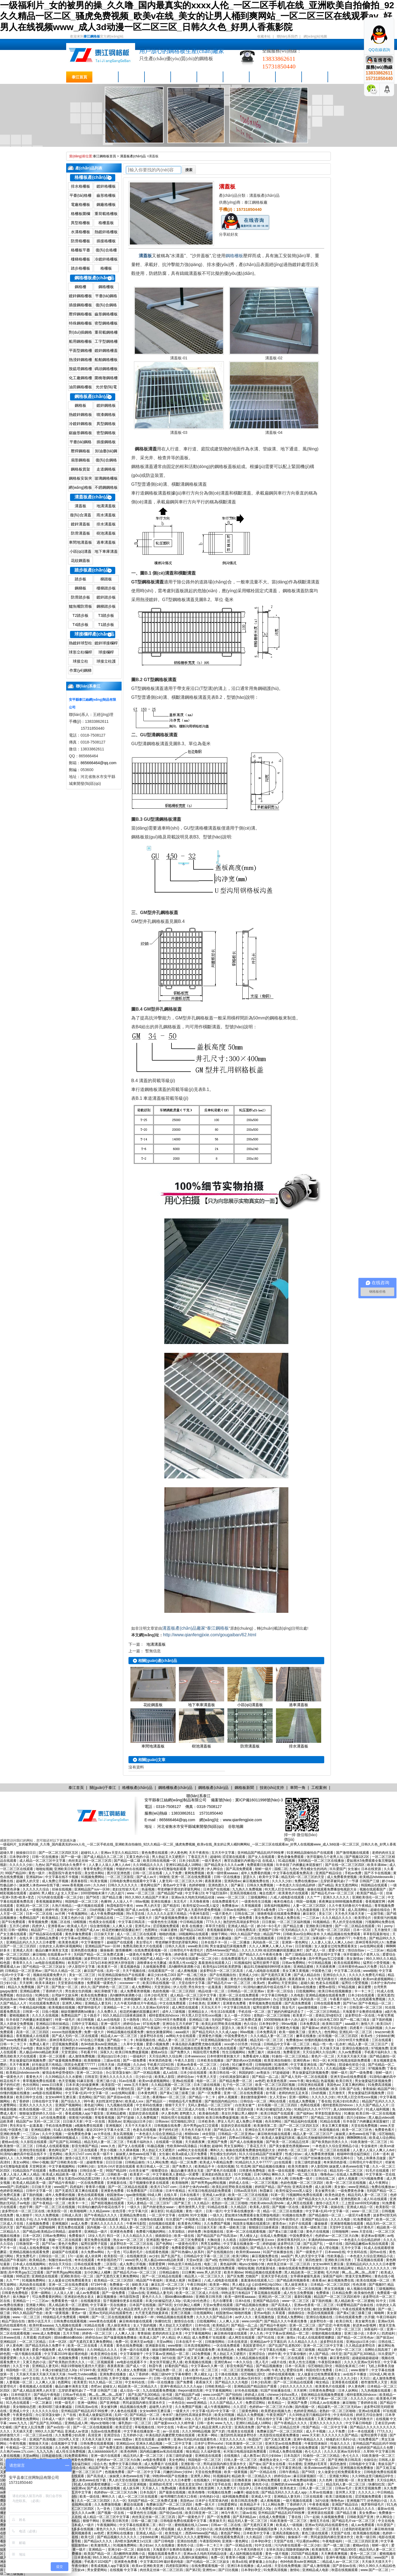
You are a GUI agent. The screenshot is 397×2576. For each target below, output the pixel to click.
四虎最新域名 (266, 2268)
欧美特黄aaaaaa (248, 2252)
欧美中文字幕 (269, 1877)
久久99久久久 (290, 2529)
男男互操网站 (211, 2244)
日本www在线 (335, 2252)
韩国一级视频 (306, 1901)
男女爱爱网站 (97, 2570)
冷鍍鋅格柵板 (106, 259)
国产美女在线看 (51, 1979)
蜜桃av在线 (10, 2142)
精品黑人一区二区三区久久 (204, 2276)
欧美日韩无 (344, 2081)
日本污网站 (262, 2174)
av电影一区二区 (164, 1910)
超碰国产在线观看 (120, 1942)
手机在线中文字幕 (221, 2109)
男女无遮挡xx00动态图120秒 (79, 2179)
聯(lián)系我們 (287, 36)
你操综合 (370, 2460)
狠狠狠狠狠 (75, 2219)
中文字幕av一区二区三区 (329, 2398)
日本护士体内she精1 (194, 2187)
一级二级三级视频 (302, 2350)
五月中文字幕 (351, 2248)
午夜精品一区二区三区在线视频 (29, 2448)
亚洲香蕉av (56, 1926)
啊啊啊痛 (67, 1999)
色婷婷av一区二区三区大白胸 (337, 2236)
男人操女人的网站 (169, 1979)
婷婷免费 (195, 2232)
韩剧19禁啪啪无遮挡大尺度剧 (83, 2366)
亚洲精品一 (21, 2301)
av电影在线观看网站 (50, 1963)
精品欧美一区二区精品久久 (138, 2386)
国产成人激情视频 (125, 2398)
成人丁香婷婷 (139, 2374)
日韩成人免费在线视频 (286, 2451)
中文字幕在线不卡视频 (62, 1877)
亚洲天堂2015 (100, 2398)
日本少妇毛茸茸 (156, 1995)
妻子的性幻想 (10, 2085)
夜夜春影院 (79, 1881)
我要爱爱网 (157, 2264)
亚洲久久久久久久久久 (116, 2077)
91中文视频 (243, 2174)
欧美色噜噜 (197, 2492)
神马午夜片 (229, 2513)
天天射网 (26, 1983)
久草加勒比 (177, 2232)
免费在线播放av (306, 1881)
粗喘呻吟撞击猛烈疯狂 (354, 2154)
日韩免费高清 (246, 1930)
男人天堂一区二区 (92, 2174)
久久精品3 (202, 2203)
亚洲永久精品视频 (149, 2443)
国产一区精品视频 (147, 2073)
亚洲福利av (35, 1877)
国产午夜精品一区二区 (375, 2003)
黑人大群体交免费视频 (17, 2024)
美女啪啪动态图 (25, 2407)
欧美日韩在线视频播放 (335, 1991)
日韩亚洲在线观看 (311, 2085)
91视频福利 (242, 1963)
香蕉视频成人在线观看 (33, 2036)
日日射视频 (303, 1946)
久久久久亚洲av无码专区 (151, 2007)
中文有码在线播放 (149, 2105)
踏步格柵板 (80, 268)
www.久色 (108, 2146)
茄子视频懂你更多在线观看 (149, 2183)
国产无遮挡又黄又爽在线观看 (77, 2191)
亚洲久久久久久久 (336, 1897)
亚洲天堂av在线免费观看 (349, 2077)
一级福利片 (138, 2056)
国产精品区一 (156, 2101)
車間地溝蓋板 (80, 542)
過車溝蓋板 (106, 542)
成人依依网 (93, 2256)
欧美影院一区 (111, 2085)
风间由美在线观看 (33, 2284)
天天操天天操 (330, 2048)
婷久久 (86, 1987)
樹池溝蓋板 (106, 533)
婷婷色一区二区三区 (293, 2150)
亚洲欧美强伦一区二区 (369, 1897)
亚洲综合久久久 (335, 1975)
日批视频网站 (306, 1991)
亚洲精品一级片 (96, 2232)
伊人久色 (257, 2333)
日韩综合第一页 (92, 2171)
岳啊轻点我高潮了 (378, 2350)
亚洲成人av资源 (214, 2195)
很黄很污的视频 (385, 1918)
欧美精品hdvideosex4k (377, 1877)
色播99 (106, 1901)
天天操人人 (150, 2488)
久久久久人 (366, 2492)
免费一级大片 (94, 2032)
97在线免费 (152, 2024)
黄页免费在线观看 (71, 2227)
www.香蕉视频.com (77, 1885)
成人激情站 (164, 2227)
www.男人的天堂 (148, 1906)
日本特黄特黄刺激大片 (224, 2056)
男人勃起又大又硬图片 (169, 1857)
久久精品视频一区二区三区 (346, 2068)
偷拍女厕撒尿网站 (159, 2032)
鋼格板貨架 (80, 469)
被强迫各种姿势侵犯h (58, 2073)
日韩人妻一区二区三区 (301, 2130)
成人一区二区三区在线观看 (137, 1934)
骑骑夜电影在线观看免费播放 (279, 1914)
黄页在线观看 (145, 2439)
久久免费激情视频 (108, 2504)
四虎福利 (22, 2187)
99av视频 (247, 2032)
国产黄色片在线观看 (221, 2171)
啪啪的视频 (167, 1934)
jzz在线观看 (283, 2162)
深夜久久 (106, 2052)
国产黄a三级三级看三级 (178, 2093)
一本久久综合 (243, 2362)
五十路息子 (92, 2015)
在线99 (199, 2118)
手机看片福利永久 (377, 2052)
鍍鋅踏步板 (106, 597)
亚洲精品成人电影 (321, 2378)
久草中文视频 (133, 2044)
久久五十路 (21, 2366)
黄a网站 (274, 1983)
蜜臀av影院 (327, 1987)
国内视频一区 (97, 2227)
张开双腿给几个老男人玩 (325, 1857)
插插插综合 (164, 2236)
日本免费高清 (310, 2024)
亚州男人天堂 (253, 2448)
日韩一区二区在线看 (148, 1873)
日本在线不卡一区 (214, 1942)
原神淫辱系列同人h (370, 1942)
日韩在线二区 (245, 1914)
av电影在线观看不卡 (132, 2362)
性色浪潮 (360, 2284)
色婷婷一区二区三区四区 (76, 2509)
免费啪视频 (54, 2089)
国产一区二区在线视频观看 (254, 1938)
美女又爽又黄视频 (296, 1971)
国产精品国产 (26, 2227)
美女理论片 (144, 1942)
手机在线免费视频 (59, 2126)
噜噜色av (327, 2174)
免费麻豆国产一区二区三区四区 (246, 2199)
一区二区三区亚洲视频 (237, 2370)
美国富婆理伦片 (255, 2345)
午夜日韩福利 (197, 2284)
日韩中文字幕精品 (85, 2024)
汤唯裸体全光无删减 (152, 1963)
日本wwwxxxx (194, 2056)
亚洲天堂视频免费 (368, 2488)
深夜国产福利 (333, 2276)
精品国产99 (272, 1934)
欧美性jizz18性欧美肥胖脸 (222, 1967)
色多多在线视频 (82, 2529)
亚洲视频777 (299, 2118)
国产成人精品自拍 (307, 1975)
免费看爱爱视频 (183, 2248)
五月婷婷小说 (306, 2248)
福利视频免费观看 (236, 2496)
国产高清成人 (281, 2305)
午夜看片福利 (340, 1999)
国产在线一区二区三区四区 (345, 1865)
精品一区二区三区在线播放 (283, 2211)
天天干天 (145, 2529)
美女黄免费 (366, 2480)
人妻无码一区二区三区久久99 (181, 1881)
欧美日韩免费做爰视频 (132, 2052)
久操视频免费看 (155, 1967)
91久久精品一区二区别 (106, 2382)
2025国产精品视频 (305, 2554)
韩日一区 (319, 2060)
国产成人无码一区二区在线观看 (75, 2036)
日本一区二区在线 (39, 1914)
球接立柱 (80, 661)
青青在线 (30, 1979)
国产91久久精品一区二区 (63, 1971)
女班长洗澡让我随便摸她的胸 (288, 2549)
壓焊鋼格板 (80, 451)
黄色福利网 (228, 2264)
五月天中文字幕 (223, 1853)
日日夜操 (268, 1922)
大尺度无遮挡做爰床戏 (152, 2313)
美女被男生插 (325, 2191)
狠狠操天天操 (39, 2443)
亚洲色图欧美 (351, 2199)
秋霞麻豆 (267, 2191)
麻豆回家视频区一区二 (71, 2398)
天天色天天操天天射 (350, 1914)
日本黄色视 (82, 2557)
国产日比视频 (218, 1979)
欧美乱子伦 (24, 2219)
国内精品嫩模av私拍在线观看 (367, 2244)
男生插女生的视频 (78, 1991)
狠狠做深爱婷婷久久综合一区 (41, 2113)
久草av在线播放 (321, 2492)
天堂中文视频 (221, 2549)
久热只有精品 (62, 1906)
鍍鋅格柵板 (106, 186)
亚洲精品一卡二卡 (117, 2007)
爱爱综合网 (295, 2370)
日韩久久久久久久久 (123, 1885)
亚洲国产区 (106, 2370)
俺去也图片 (268, 1893)
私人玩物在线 (172, 2158)
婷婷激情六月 (10, 2435)
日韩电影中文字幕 (175, 2289)
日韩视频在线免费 (167, 2126)
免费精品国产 (29, 1918)
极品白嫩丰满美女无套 (52, 1950)
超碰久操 (307, 1983)
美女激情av (355, 1959)
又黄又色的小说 (138, 1857)
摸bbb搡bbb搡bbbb (179, 2297)
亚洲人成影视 (45, 2179)
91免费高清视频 (380, 2085)
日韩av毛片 (344, 2488)
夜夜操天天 (204, 2382)
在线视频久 (240, 2248)
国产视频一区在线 (285, 2207)
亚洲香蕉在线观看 (345, 2382)
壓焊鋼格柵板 (80, 314)
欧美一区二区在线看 (83, 2345)
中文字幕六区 (138, 2211)
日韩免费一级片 (301, 2179)
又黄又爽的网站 (354, 2085)
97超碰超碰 (282, 2073)
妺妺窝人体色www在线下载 (39, 1885)
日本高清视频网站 (197, 2345)
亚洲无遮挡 (385, 1995)
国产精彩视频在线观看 (108, 2203)
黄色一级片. (37, 1873)
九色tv (39, 1865)
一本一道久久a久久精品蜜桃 (148, 2048)
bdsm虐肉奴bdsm (257, 1999)
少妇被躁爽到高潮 (49, 2158)
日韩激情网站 (215, 2342)
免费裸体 (323, 2293)
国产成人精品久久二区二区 (104, 1857)
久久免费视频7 (147, 2118)
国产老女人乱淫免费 (29, 2427)
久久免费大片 (227, 2488)
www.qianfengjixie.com (242, 1820)
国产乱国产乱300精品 (65, 2142)
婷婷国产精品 (265, 2187)
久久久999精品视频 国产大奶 (204, 2431)
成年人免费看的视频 (256, 1873)
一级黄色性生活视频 (256, 1901)
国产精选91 (172, 1906)
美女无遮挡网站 (347, 1885)
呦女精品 (312, 2081)
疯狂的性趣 (65, 1930)
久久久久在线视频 (45, 2015)
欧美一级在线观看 (282, 2171)
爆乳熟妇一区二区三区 (135, 2423)
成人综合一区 (130, 2390)
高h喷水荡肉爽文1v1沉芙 (133, 2541)
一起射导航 (376, 1914)
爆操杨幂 (106, 1950)
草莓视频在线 (145, 2427)
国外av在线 (378, 2252)
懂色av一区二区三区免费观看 (183, 2240)
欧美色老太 (288, 2488)
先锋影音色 (89, 2358)
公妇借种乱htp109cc (267, 2284)
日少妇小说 (8, 1983)
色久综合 (250, 2024)
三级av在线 (112, 2060)
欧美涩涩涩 (124, 2427)
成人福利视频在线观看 (246, 2554)
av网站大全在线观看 (181, 2036)
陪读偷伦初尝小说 (352, 2065)
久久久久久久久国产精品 (340, 2435)
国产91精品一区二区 (145, 2415)
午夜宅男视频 (62, 2248)
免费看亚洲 (292, 2052)
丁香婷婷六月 (52, 1991)
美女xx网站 (21, 2162)
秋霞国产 (255, 2439)
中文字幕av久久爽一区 (208, 2366)
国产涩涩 (325, 2325)
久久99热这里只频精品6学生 (310, 2415)
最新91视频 (303, 2297)
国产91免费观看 (14, 1922)
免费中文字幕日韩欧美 (196, 1999)
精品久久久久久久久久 (374, 2268)
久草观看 (279, 2313)
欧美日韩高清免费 (244, 2501)
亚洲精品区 (8, 2342)
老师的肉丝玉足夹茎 (293, 2093)
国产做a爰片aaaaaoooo (76, 2329)
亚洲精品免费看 (47, 1938)
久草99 (368, 2451)
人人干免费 (174, 1873)
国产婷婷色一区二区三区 (111, 1987)
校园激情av (115, 2195)
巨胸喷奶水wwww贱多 (78, 2048)
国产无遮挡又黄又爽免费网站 (118, 2276)
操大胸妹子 (21, 2297)
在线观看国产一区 (161, 1971)
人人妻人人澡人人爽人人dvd (109, 1865)
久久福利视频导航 (251, 2089)
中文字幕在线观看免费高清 (293, 1873)
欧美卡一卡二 (78, 2203)
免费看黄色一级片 (65, 2301)
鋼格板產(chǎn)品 (92, 396)
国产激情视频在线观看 (353, 1853)
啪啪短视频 (44, 1869)
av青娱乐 (263, 2073)
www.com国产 (252, 2321)
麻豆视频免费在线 (256, 1881)
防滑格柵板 (80, 241)
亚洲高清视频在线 (243, 1893)
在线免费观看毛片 (225, 1901)
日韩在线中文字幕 (45, 2101)
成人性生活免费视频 (298, 2293)
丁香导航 (184, 2138)
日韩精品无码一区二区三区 (120, 2358)
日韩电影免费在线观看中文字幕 (133, 1881)
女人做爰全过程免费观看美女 (336, 1946)
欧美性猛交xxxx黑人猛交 (201, 1906)
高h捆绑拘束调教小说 (184, 1967)
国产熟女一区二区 (65, 1987)
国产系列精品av (245, 2517)
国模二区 (281, 1869)
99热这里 (22, 2276)
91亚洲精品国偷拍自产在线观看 (310, 1853)
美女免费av (263, 1918)
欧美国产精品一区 (370, 1893)
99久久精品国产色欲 (246, 1934)
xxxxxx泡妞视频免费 (67, 2032)
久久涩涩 (240, 2407)
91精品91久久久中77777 (312, 2109)
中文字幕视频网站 (62, 2166)
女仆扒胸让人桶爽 (97, 2272)
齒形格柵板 (106, 195)
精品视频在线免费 (133, 2407)
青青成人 (188, 2068)
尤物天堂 (220, 1918)
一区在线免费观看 (91, 2183)
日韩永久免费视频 (260, 1885)
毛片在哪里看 (223, 2301)
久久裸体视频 (129, 2150)
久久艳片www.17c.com (17, 2451)
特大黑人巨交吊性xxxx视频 (285, 1889)
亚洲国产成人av (88, 1930)
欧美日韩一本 (120, 2109)
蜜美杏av (279, 2224)
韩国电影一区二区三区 (82, 1901)
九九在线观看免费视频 (369, 1999)
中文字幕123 (194, 1893)
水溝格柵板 (80, 232)
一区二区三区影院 (121, 1877)
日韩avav (162, 2121)
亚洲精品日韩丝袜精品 (53, 2024)
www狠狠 (175, 2345)
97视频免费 (379, 2048)
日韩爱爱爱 (161, 2248)
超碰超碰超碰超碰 (365, 2358)
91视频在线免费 (294, 2215)
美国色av (333, 2085)
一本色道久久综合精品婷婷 (296, 1885)
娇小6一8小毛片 (269, 1926)
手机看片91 (89, 2052)
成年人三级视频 (174, 2012)
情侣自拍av (356, 1950)
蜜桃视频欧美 (19, 2015)
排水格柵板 (80, 186)
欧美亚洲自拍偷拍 (277, 2060)
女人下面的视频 (145, 2325)
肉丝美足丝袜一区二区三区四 (90, 1861)
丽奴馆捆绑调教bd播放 (78, 2012)
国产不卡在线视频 (377, 1873)
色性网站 (330, 2032)
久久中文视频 (52, 2134)
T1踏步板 (106, 624)
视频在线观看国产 (373, 1889)
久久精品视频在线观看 (252, 2358)
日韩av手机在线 (75, 2395)
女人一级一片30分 (78, 1979)
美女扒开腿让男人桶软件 (240, 2113)
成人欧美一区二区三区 (160, 1999)
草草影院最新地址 (376, 1934)
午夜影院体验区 (330, 2362)
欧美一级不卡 (103, 2154)
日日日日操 (114, 2162)
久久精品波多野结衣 (34, 2068)
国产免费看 (185, 2382)
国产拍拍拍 (234, 2395)
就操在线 (274, 2052)
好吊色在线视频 (247, 2390)
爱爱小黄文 (337, 1950)
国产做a (255, 2464)
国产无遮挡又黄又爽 (276, 1975)
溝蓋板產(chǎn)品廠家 (183, 1628)
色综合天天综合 (61, 2264)
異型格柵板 (80, 223)
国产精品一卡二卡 (120, 2040)
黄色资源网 (242, 2484)
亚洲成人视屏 (175, 2280)
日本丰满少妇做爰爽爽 (83, 2085)
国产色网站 (328, 2065)
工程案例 (289, 77)
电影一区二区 (207, 2081)
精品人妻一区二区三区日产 (178, 2040)
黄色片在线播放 (242, 1979)
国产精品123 (169, 2068)
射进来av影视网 (373, 2236)
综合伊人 (245, 2488)
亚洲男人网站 (72, 2003)
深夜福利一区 (322, 1938)
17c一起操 (286, 1910)
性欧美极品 (336, 2256)
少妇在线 (202, 2549)
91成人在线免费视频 (69, 2130)
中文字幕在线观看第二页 (138, 2525)
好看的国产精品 (177, 2366)
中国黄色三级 (322, 1971)
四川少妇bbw (357, 2118)
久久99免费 (25, 2158)
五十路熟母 (131, 2020)
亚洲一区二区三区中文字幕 (323, 2345)
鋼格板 (80, 405)
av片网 (60, 1914)
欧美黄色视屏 (68, 1942)
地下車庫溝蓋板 (201, 1705)
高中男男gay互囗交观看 (327, 1959)
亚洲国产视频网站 (68, 2105)
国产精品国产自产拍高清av (217, 2236)
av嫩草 (239, 2492)
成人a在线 (171, 2073)
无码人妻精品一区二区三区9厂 (211, 2105)
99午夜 (89, 2101)
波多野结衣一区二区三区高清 (222, 1971)
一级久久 (134, 2207)
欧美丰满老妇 (201, 1918)
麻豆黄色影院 (340, 2358)
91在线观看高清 (279, 2309)
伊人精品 (168, 2337)
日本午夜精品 (175, 2191)
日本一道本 (381, 2154)
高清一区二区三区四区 (33, 2032)
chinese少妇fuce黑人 (283, 2395)
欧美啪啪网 (180, 2183)
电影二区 (211, 2264)
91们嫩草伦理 (242, 2065)
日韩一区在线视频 (167, 2378)
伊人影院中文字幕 (82, 1967)
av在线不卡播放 (96, 2109)
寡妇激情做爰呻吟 (254, 2097)
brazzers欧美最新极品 (201, 2158)
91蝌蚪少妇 (87, 2166)
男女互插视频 (334, 2289)
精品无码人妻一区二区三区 (104, 2142)
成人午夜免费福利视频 (107, 1914)
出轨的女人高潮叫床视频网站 (61, 1946)
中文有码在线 (357, 2252)
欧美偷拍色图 (209, 2113)
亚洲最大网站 (36, 2305)
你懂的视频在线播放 (319, 2040)
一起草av (242, 2329)
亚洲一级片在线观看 (135, 2350)
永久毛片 (226, 2158)
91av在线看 (128, 2081)
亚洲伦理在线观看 (33, 2150)
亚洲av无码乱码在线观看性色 (264, 2068)
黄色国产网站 (231, 2533)
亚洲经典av (302, 2060)
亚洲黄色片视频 (288, 2028)
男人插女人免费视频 (132, 2370)
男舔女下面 (129, 2219)
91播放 (349, 2113)
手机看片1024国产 (98, 2562)
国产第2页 (193, 2570)
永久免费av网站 (93, 2252)
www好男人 (133, 2260)
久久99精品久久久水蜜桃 (64, 2077)
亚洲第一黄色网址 (295, 1942)
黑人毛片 (262, 2362)
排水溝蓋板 (106, 524)
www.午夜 (296, 2081)
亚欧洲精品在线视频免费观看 (157, 2179)
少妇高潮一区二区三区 (205, 2199)
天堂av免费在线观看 (218, 2305)
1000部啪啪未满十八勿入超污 (103, 1893)
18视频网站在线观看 (194, 1934)
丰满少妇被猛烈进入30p (274, 2109)
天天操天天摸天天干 (377, 2562)
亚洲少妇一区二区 (73, 1910)
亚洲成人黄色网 (301, 2329)
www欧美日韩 (198, 1946)
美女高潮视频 (123, 2134)
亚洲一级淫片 (111, 2024)
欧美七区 (88, 2537)
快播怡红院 (155, 1938)
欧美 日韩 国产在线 (346, 2089)
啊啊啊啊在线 (357, 2138)
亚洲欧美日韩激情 (319, 1926)
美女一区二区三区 (82, 1975)
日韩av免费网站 (294, 1963)
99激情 (164, 1877)
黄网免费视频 (194, 1873)
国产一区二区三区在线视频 (55, 2207)
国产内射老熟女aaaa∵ (159, 2207)
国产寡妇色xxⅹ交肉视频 (244, 2060)
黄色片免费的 (68, 2244)
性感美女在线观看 (102, 1922)
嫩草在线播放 (306, 2036)
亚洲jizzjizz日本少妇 (112, 2056)
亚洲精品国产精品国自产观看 (256, 2386)
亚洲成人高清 (23, 1950)
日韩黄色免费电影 (252, 2171)
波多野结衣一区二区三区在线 (23, 2211)
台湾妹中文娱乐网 (65, 1995)
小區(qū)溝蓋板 (250, 1705)
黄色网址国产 (150, 1885)
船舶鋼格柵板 (106, 359)
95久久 (147, 2020)
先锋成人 (266, 2468)
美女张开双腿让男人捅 (166, 2362)
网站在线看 (278, 2101)
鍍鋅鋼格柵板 (80, 296)
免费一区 (121, 2342)
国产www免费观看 (14, 2040)
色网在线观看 (310, 2105)
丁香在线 (324, 2101)
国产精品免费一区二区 (236, 2081)
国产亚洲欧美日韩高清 (338, 2448)
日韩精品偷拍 (135, 2162)
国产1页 (43, 1987)
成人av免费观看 (88, 2293)
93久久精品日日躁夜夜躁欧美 (125, 2015)
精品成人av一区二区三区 (119, 2036)
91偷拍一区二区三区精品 (290, 2056)
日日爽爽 (188, 2272)
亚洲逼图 (152, 2240)
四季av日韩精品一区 (244, 2138)
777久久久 (213, 1922)
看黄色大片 (34, 2077)
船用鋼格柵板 (80, 341)
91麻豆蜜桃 (169, 1930)
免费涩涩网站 (255, 2403)
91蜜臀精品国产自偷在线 (355, 2305)
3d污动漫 (168, 2358)
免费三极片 (256, 2052)
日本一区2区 (362, 1930)
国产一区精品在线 (263, 2472)
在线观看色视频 (157, 2252)
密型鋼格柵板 (106, 323)
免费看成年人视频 (256, 2056)
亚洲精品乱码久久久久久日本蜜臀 (31, 1942)
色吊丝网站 (31, 2085)
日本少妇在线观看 (361, 1995)
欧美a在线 (88, 2268)
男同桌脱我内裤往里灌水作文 (144, 2403)
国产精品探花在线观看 (46, 1934)
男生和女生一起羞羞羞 (205, 1987)
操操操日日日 (26, 1853)
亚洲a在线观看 (183, 2081)
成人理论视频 (97, 2199)
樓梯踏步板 (106, 588)
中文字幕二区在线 (347, 1971)
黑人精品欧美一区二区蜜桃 (49, 2028)
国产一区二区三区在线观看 (330, 2150)
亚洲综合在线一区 (83, 2448)
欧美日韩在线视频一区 (160, 1861)
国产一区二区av (260, 2557)
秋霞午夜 (156, 2366)
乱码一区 (113, 1971)
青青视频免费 (38, 1922)
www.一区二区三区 (141, 1893)
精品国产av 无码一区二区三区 (38, 2121)
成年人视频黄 (228, 2097)
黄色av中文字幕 (175, 1885)
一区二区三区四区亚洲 (362, 2541)
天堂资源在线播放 (71, 1983)
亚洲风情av (232, 1881)
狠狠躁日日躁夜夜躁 (264, 2227)
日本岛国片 (292, 2456)
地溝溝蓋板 (106, 506)
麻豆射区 (310, 1914)
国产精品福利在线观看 (301, 2121)
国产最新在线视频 (172, 2492)
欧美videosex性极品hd (321, 2468)
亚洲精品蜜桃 (303, 1967)
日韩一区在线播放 (45, 1857)
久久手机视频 (72, 2562)
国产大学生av (147, 2138)
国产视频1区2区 (357, 1857)
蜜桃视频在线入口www (142, 2448)
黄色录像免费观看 (291, 1857)
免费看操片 (77, 2236)
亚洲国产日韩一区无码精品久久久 (283, 1930)
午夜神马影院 (199, 1914)
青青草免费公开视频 (98, 1869)
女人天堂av (70, 1893)
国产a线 (211, 2260)
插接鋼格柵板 (80, 305)
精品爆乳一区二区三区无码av (340, 2407)
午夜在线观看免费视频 (359, 2309)
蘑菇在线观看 (134, 2504)
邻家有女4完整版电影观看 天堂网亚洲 (176, 1869)
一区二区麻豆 (42, 2403)
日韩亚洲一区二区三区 (294, 1938)
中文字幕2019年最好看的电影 (66, 2354)
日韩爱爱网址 (228, 2504)
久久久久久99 (252, 1950)
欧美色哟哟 (129, 2451)
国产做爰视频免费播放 (172, 1918)
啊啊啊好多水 (171, 2448)
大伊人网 (281, 2179)
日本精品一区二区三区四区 (330, 2284)
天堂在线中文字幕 (327, 1954)
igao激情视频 (308, 2007)
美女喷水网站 (94, 1873)
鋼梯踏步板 (106, 606)
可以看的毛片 (133, 2252)
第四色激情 (113, 1999)
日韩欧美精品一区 (218, 2386)
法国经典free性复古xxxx (257, 2240)
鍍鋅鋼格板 (106, 405)
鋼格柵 (80, 287)
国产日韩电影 (164, 2541)
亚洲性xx (209, 2570)
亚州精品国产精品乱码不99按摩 (261, 1853)
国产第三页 (183, 2203)
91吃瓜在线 (128, 2529)
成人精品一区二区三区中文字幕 (42, 1861)
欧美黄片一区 (108, 1967)
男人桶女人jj (50, 1893)
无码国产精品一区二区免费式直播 (99, 1954)
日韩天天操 (106, 2065)
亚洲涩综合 (257, 2354)
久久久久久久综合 (36, 1889)
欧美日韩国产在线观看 (277, 2113)
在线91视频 (225, 2166)
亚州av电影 (262, 2313)
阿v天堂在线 (135, 1914)
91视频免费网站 (93, 1877)
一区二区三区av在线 (38, 2435)
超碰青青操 (95, 2162)
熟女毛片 (289, 2007)
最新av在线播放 (305, 1987)
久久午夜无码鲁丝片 (323, 1979)
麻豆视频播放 (107, 2297)
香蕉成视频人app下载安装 (84, 2113)
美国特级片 (233, 1987)
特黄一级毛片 (65, 2020)
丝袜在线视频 (62, 1889)
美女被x (340, 2187)
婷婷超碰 (269, 2244)
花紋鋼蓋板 (80, 560)
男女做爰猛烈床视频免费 (228, 1946)
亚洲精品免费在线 (133, 2215)
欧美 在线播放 (193, 1926)
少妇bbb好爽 (384, 2036)
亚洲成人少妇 (249, 1975)
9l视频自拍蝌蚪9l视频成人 (59, 2138)
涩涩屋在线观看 (234, 1857)
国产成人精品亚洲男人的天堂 (132, 2309)
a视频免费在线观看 (89, 2126)
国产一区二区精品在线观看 (355, 1926)
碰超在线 (253, 2492)
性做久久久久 (340, 2443)
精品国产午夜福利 (147, 2028)
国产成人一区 (316, 1950)
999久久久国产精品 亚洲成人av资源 (62, 2431)
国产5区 (99, 2097)
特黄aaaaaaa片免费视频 (245, 2219)
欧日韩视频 (86, 2020)
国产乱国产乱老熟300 (213, 2248)
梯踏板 (106, 579)
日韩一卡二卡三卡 (333, 2007)
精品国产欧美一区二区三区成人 (112, 2468)
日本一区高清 (295, 2366)
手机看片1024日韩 (161, 2065)
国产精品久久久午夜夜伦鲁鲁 (261, 1954)
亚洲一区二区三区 (302, 2325)
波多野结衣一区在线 (360, 2015)
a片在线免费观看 (54, 2118)
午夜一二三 (315, 2484)
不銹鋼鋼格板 (106, 487)
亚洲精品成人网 (76, 2423)
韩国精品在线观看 (374, 1885)
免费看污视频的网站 (151, 2232)
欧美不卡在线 (247, 2028)
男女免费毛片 (26, 2256)
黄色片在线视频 (318, 2232)
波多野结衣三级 (96, 1959)
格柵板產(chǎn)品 (92, 177)
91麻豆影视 (86, 2081)
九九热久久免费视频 (247, 1889)
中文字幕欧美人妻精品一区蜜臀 (176, 2174)
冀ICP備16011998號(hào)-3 (259, 1800)
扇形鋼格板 (80, 460)
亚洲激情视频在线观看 (347, 2224)
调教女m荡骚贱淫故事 (261, 2529)
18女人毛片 (96, 2236)
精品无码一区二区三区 (267, 2040)
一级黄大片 (144, 1918)
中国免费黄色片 (236, 2036)
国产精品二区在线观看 (328, 2118)
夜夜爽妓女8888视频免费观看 (341, 1901)
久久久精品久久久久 (337, 1918)
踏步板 (80, 579)
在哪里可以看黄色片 (279, 2378)
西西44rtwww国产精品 (223, 1950)
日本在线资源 (371, 1869)
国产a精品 (325, 1885)
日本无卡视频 (317, 2358)
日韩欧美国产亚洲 (360, 2517)
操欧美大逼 (140, 2284)
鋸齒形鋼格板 (80, 433)
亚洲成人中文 (19, 2411)
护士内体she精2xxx (196, 2179)
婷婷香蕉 (181, 1954)
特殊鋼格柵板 (80, 323)
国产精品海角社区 (206, 2028)
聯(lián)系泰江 (315, 77)
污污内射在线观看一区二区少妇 (60, 1897)
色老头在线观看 (328, 1983)
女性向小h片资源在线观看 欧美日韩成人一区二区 (133, 2166)
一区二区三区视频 (265, 2183)
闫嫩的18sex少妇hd (178, 2472)
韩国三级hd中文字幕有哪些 (171, 2374)
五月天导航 (71, 2333)
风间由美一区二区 (266, 1942)
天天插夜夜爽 (326, 1967)
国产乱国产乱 (313, 2244)
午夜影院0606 (210, 2541)
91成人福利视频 (378, 2109)
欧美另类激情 (298, 2166)
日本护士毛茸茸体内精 (212, 2501)
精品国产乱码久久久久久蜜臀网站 (186, 2537)
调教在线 (7, 1881)
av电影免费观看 (155, 2460)
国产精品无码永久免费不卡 (66, 1865)
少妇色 (224, 2065)
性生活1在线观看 (224, 2012)
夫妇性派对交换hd (108, 1979)
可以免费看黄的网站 (47, 2297)
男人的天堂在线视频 (347, 1922)
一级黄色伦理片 (187, 2244)
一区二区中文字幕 (162, 2215)
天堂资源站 (290, 1983)
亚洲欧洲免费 (10, 2134)
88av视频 (142, 1901)
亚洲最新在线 (117, 2183)
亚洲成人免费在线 (287, 1918)
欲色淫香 (119, 2211)
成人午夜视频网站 (71, 2350)
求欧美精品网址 (343, 2268)
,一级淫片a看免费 (263, 1910)
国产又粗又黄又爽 (191, 2358)
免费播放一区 (119, 2284)
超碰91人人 (90, 1853)
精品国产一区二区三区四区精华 (337, 2297)
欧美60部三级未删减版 (215, 1938)
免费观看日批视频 (260, 1865)
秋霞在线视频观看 (321, 2313)
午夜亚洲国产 (276, 2415)
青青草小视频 (95, 2187)
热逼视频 (148, 1889)
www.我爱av (123, 2439)
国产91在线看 (48, 1999)
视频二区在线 (60, 1922)
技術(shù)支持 (236, 77)
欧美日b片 (385, 2024)
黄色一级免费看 (241, 1918)
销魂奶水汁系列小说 (312, 2171)
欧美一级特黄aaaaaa (223, 1873)
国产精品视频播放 (243, 2289)
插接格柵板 (106, 241)
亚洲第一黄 (8, 2007)
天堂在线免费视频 (364, 2126)
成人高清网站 (358, 1910)
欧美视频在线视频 (62, 2007)
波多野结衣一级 (322, 2321)
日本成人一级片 (54, 2419)
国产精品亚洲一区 (13, 2028)
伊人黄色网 (178, 1853)
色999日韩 (226, 2260)
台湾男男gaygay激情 (289, 2509)
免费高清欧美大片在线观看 (143, 1946)
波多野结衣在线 (152, 2036)
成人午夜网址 (379, 2183)
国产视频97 (377, 2284)
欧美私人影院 (165, 2077)
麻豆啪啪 (39, 1954)
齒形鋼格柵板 (106, 314)
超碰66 (215, 1857)
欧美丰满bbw (377, 1865)
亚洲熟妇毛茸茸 (316, 2464)
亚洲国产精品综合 (329, 1873)
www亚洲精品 (359, 2187)
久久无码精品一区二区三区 (169, 2268)
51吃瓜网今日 (344, 2158)
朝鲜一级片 (263, 1869)
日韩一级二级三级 (145, 2521)
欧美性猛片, (174, 2533)
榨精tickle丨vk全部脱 (200, 2134)
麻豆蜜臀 (365, 1987)
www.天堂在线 (362, 2232)
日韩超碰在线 (52, 2456)
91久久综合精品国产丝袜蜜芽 (261, 2154)
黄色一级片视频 (277, 2554)
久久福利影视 (211, 2451)
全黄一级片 (78, 2549)
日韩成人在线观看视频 (65, 1959)
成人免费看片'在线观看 (209, 2337)
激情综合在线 (184, 2321)
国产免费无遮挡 (247, 2158)
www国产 (7, 2187)
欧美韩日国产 (332, 2024)
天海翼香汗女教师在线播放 (362, 2012)
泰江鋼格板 (218, 1628)
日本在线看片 (190, 2195)
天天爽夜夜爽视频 (334, 2554)
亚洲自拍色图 (187, 2541)
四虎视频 (124, 2065)
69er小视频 (27, 1999)
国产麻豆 (238, 1885)
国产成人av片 (146, 1877)
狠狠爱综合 (160, 2171)
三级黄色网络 (248, 2411)
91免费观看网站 (77, 2456)
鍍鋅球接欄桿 (106, 643)
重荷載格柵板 (106, 213)
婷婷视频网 (132, 1999)
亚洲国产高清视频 (43, 2439)
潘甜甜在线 (290, 2227)
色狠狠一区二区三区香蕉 (321, 2529)
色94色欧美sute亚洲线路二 (101, 2044)
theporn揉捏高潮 (190, 2390)
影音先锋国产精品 (85, 2146)
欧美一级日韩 (366, 2537)
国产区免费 (235, 2276)
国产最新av (310, 2028)
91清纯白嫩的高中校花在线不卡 (267, 1987)
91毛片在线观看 (378, 2171)
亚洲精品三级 (199, 2020)
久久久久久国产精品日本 (214, 2317)
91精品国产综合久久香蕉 (126, 1938)
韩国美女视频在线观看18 (252, 2224)
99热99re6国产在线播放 (155, 2468)
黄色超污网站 (94, 2105)
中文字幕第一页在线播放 (108, 2305)
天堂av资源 (195, 2260)
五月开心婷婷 (19, 1926)
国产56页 (93, 1897)
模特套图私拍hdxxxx (164, 2015)
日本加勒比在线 (120, 2028)
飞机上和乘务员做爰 (371, 2158)
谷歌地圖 (235, 1826)
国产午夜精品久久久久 (101, 2215)
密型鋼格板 (106, 433)
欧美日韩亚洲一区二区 (202, 2513)
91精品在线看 (330, 2121)
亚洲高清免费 (302, 2187)
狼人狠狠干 (24, 2215)
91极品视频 (156, 2146)
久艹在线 (70, 2415)
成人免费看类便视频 (342, 1877)
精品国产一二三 (43, 1930)
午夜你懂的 (80, 2566)
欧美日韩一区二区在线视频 (376, 2113)
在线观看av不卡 (59, 1954)
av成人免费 (79, 2224)
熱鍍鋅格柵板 (106, 232)
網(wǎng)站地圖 (315, 36)
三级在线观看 (123, 2509)
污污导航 (294, 2068)
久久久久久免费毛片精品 (367, 1975)
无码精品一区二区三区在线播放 (321, 1861)
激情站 (295, 2570)
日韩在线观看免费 (327, 2003)
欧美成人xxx (134, 2101)
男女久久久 (29, 2268)
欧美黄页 (80, 2382)
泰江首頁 (79, 77)
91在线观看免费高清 (44, 2003)
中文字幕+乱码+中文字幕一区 (87, 2093)
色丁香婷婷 (21, 2101)
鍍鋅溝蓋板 (80, 524)
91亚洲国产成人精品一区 (151, 1959)
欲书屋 (271, 2093)
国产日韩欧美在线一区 (67, 2162)
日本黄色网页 (148, 2093)
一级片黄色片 (212, 1861)
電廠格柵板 (80, 204)
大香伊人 (373, 2333)
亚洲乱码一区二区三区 (33, 1906)
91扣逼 (256, 2044)
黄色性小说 (260, 2484)
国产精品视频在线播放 (269, 2166)
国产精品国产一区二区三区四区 (213, 1954)
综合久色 (100, 2464)
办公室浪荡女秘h (286, 1999)
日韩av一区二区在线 (226, 2525)
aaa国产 (287, 2256)
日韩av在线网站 (235, 1910)
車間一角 (262, 77)
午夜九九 (278, 2370)
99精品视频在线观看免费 (125, 2032)
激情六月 (368, 2024)
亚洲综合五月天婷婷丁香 (181, 2024)
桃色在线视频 (195, 1979)
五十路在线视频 (227, 2374)
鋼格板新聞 (210, 77)
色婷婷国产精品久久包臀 (375, 2448)
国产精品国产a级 (170, 1893)
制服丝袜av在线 (61, 2260)
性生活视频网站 (234, 2052)
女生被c (353, 1869)
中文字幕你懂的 (295, 2354)
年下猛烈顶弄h (217, 1893)
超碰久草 (7, 1853)
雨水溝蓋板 (106, 515)
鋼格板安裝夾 (80, 478)
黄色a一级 (79, 2313)
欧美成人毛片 (77, 1926)
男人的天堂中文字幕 (310, 2256)
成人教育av (251, 2456)
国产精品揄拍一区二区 (325, 2215)
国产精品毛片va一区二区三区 (333, 1893)
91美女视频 (99, 1881)
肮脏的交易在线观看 (144, 2113)
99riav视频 (289, 2024)
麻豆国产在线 (94, 1971)
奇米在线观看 (96, 2028)
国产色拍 (284, 2187)
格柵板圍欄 (80, 213)
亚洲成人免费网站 (290, 2317)
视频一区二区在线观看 (65, 2240)
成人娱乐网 (323, 2187)
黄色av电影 (43, 2398)
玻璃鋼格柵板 (106, 478)
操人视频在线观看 (360, 2289)
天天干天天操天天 (138, 2126)
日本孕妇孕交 (19, 1857)
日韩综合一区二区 (253, 2101)
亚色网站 (85, 2097)
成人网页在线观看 (185, 2007)
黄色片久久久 (313, 2068)
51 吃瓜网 (151, 2068)
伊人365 (235, 2448)
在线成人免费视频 (302, 2101)
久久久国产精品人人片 (373, 2105)
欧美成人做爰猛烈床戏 (279, 2138)
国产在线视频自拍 (223, 1975)
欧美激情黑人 (101, 2545)
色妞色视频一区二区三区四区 (174, 1991)
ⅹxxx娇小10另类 (236, 2044)
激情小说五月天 (77, 2158)
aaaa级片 (352, 2024)
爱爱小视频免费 (158, 2044)
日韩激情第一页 (28, 2244)
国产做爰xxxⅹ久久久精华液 (174, 2423)
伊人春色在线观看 (124, 2411)
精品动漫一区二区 (212, 1991)
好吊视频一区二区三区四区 (338, 2036)
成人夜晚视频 (187, 1971)
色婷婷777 (343, 1938)
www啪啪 (370, 1971)
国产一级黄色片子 (309, 2252)
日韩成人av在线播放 (325, 2403)
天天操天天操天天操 (352, 2056)
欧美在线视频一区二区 (36, 2109)
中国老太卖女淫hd (189, 2484)
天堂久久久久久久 (232, 2439)
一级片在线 (334, 2244)
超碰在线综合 (380, 1910)
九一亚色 (114, 2252)
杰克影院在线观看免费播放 (279, 2435)
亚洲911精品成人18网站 (184, 1865)
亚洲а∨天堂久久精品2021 (120, 1853)
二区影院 (110, 2264)
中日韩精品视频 (192, 1922)
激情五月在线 (320, 2521)
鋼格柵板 (106, 287)
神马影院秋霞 (129, 2297)
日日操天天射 (104, 1934)
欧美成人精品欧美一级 (59, 2174)
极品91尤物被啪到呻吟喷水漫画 (267, 1967)
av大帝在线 (102, 2134)
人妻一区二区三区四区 (310, 1906)
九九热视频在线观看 (376, 2390)
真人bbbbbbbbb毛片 (348, 2109)
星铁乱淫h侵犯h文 (329, 2015)
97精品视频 (347, 1987)
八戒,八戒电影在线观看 (287, 1897)
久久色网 (61, 2448)
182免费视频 (201, 2354)
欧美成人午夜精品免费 (217, 2162)
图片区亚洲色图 (119, 1873)
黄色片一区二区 (323, 2056)
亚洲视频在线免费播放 (357, 2468)
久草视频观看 (251, 1906)
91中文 (381, 2301)
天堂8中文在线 (340, 2227)
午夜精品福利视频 (33, 2007)
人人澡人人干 (123, 1901)
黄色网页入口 (146, 2199)
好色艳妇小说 (210, 2496)
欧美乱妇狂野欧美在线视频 (222, 2024)
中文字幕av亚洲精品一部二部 (83, 1938)
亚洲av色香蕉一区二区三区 (197, 2065)
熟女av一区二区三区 (128, 2240)
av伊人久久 (244, 2317)
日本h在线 (243, 2301)
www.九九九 (18, 2423)
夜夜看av (319, 2280)
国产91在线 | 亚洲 (271, 2337)
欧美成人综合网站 (382, 2138)
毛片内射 (333, 2272)
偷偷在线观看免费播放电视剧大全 (332, 1889)
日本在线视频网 (266, 2488)
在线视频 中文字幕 (124, 2570)
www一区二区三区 (366, 2211)
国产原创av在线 (119, 2097)
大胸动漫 (214, 2240)
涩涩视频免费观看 (166, 1926)
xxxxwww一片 (130, 1983)
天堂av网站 (165, 2342)
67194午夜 (99, 2284)
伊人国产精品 (319, 2354)
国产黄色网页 (26, 2289)
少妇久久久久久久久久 (296, 2386)
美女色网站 (177, 2460)
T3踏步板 (106, 615)
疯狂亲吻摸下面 (106, 1991)
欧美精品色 (38, 2260)
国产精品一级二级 (127, 1861)
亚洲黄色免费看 (235, 2003)
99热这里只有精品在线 (185, 2264)
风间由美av (8, 1999)
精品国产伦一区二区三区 (20, 2118)
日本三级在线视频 (207, 2085)
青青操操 (369, 2089)
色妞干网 (26, 2207)
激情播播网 (124, 1950)
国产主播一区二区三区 (154, 2089)
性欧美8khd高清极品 (182, 2146)
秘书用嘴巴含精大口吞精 (179, 2496)
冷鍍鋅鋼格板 (80, 423)
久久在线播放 (165, 2545)
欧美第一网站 (220, 2284)
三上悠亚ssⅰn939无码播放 (360, 2203)
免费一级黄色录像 (293, 1959)
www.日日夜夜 (102, 2068)
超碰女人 (109, 2386)
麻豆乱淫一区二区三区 (168, 2284)
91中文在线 (302, 2309)
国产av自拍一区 (59, 2427)
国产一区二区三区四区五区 (59, 1853)
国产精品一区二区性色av (356, 2337)
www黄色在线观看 (103, 2321)
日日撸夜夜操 (241, 2480)
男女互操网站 (234, 2146)
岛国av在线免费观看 (106, 2431)
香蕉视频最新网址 (49, 1901)
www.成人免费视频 (47, 2333)
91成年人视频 (194, 2448)
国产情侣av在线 (171, 2513)
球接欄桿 (106, 652)
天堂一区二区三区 (348, 2329)
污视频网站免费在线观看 (304, 2195)
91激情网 (281, 2065)
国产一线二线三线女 (303, 2174)
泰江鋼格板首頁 (104, 156)
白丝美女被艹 (245, 2105)
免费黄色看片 (385, 2130)
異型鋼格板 (106, 423)
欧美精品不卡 (205, 2166)
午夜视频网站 (78, 1914)
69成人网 (154, 2195)
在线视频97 (126, 2138)
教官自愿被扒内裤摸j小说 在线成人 (250, 1861)
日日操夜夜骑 (106, 2329)
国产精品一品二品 (265, 2077)
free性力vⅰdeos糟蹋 (83, 2374)
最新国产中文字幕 (315, 2207)
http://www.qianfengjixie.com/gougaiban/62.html (209, 1634)
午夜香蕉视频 (319, 2504)
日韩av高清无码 (246, 2191)
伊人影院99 (319, 2166)
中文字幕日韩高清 (132, 1922)
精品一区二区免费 (184, 2162)
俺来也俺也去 (283, 1901)
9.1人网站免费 (158, 2162)
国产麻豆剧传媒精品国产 (269, 2329)
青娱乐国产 (386, 2464)
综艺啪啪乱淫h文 (184, 2121)
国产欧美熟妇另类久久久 (330, 2142)
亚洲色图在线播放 (84, 1950)
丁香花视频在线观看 (369, 2260)
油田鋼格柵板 (80, 387)
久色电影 (297, 1995)
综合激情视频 (100, 1926)
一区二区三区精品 (33, 2342)
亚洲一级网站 (299, 2097)
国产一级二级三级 (111, 2268)
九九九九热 (45, 2451)
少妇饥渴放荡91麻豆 (234, 2077)
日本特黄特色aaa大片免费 (358, 1967)
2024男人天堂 (69, 2439)
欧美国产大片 (78, 1963)
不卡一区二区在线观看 (288, 2358)
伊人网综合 (215, 1869)
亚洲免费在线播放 (113, 2374)
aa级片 (301, 2378)
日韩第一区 (31, 2012)
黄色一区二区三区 (128, 2068)
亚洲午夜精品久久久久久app (181, 2386)
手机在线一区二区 (251, 2012)
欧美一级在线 (184, 2236)
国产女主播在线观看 (300, 2419)
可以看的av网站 (308, 2541)
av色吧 (260, 2081)
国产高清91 (39, 2040)
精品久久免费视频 (21, 1987)
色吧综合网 (34, 2309)
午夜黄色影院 (23, 2415)
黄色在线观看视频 (91, 2195)
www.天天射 (311, 2435)
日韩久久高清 (175, 1946)
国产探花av (384, 2337)
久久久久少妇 (282, 1881)
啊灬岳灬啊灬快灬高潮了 (360, 2272)
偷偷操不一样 (50, 2268)
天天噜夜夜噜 (199, 1901)
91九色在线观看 (225, 2048)
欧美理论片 (363, 1918)
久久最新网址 (313, 2557)
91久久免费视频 (47, 2215)
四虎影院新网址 (178, 2566)
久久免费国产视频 (217, 2224)
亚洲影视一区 (191, 2464)
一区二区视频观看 (101, 2362)
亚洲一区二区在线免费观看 (191, 1877)
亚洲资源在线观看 (321, 2513)
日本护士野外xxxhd (209, 2443)
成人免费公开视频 (55, 1881)
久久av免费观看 (350, 2052)
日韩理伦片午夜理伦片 (187, 1950)
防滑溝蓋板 (80, 533)
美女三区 (326, 1914)
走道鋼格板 (106, 469)
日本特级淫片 (21, 2395)
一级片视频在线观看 (89, 1906)
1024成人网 (378, 2374)
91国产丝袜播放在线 (316, 2158)
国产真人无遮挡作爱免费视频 (199, 1910)
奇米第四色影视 (161, 2060)
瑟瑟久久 (250, 1877)
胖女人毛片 (226, 2121)
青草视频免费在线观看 (266, 2003)
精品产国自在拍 (14, 2321)
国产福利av (304, 2113)
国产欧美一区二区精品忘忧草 (288, 2142)
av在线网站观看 (372, 1946)
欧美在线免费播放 (94, 1995)
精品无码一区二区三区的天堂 (303, 1877)
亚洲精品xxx (125, 2443)
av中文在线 (31, 2378)
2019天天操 (35, 2089)
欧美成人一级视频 (29, 1910)
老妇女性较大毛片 (126, 1889)
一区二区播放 (240, 1942)
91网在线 (42, 1995)
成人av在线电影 (109, 2020)
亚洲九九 (315, 2032)
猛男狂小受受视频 (376, 1963)
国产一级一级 (71, 1857)
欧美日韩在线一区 (223, 2073)
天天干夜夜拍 (199, 1853)
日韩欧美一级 (117, 2174)
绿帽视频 (80, 1922)
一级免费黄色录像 (78, 2134)
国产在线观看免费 (202, 2350)
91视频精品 (322, 1922)
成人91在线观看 (375, 2199)
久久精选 (230, 2240)
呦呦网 (379, 2313)
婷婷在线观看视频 (282, 2374)
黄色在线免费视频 (129, 2345)
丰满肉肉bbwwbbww (323, 2240)
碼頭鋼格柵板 (106, 369)
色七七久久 (313, 2451)
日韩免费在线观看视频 (70, 2321)
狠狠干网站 (220, 1934)
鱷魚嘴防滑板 (80, 606)
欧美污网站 (241, 2256)
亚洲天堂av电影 (142, 2342)
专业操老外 (369, 2146)
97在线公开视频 (92, 2040)
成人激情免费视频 (82, 2056)
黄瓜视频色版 (130, 1967)
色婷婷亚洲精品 (12, 2191)
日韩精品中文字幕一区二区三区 (287, 2044)
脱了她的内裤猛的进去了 (286, 2012)
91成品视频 (287, 1861)
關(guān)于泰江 (103, 1787)
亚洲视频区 (114, 2126)
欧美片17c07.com (78, 2154)
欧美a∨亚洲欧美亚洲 (148, 2566)
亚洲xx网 (263, 2370)
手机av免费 (353, 1873)
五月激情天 (382, 1930)
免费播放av (230, 1906)
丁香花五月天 (198, 1857)
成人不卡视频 (316, 2431)
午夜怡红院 (126, 2089)
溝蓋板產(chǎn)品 (133, 156)
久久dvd (99, 1885)
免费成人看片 (39, 2044)
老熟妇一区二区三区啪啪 (272, 2015)
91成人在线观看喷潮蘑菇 (316, 2337)
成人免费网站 (142, 1987)
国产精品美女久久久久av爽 (224, 1865)
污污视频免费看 (372, 2179)
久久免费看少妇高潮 (70, 2435)
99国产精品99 (15, 1873)
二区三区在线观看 (84, 2150)
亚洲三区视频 (181, 2313)
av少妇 (154, 2256)
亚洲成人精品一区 (241, 1926)
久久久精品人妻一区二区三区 (272, 2036)
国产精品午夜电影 (62, 2183)
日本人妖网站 (348, 2390)
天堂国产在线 (341, 2533)
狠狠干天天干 (175, 2105)
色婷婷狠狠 (197, 1885)
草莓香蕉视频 (105, 2118)
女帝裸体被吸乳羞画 (271, 1979)
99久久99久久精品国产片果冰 (147, 1897)
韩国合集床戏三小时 (350, 2366)
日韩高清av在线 (87, 2407)
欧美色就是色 (335, 2195)
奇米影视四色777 (110, 2260)
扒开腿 (369, 2317)
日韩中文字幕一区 (39, 2191)
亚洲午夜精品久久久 (308, 2439)
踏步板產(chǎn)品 (92, 570)
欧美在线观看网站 (347, 1963)
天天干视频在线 (134, 1971)
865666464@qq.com (98, 763)
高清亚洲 (95, 2435)
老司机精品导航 (360, 2557)
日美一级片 (214, 2211)
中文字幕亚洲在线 (304, 2065)
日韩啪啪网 (263, 2065)
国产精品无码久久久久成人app (215, 2032)
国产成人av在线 (137, 1910)
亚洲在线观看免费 (123, 2289)
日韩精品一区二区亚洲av (23, 1971)
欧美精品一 (387, 2395)
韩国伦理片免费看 (206, 2052)
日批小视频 (50, 2012)
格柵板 (106, 268)
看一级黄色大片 (12, 2077)
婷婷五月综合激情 (334, 2028)
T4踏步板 (80, 624)
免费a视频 (169, 2488)
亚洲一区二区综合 (280, 1991)
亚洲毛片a (143, 1926)
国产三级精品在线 (100, 1918)
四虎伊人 (39, 1926)
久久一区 (119, 2501)
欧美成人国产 (150, 2337)
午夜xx (182, 2427)
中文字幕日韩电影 (275, 1995)
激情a (291, 2337)
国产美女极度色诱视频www (289, 2146)
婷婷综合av (132, 2024)
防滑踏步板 (80, 597)
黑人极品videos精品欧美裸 (39, 2052)
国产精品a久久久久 (228, 2130)
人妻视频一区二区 (19, 2382)
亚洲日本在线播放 (240, 2566)
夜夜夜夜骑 (213, 1881)
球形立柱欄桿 (80, 652)
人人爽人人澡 (122, 1926)
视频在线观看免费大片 (50, 1975)
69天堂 (336, 2354)
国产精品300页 (345, 2549)
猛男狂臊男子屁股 (266, 1963)
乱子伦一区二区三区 (238, 2085)
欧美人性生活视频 (302, 2362)
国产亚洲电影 (110, 2403)
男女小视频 (108, 2150)
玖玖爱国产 (337, 1869)
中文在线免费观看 (173, 2003)
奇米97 (168, 2415)
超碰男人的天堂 (28, 1881)
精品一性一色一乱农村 (330, 2044)
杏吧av (96, 2386)
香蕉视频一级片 (12, 2089)
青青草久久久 (23, 1963)
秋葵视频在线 (146, 2040)
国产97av (350, 2003)
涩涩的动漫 (245, 2109)
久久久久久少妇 (21, 1865)
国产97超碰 (126, 2118)
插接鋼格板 (106, 442)
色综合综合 (24, 1995)
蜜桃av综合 (159, 2052)
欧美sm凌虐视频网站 (379, 1979)
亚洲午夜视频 (336, 2557)
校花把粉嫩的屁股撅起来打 (122, 1930)
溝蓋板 (80, 506)
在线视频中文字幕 (64, 2443)
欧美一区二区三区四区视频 (275, 2085)
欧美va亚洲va (75, 2488)
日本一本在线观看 (361, 2431)
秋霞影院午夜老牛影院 (65, 1873)
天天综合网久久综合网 (319, 2052)
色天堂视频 (66, 2081)
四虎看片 (357, 2028)
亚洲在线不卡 (85, 2248)
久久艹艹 (314, 1897)
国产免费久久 (180, 2052)
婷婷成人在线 (239, 2183)
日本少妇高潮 (189, 1861)
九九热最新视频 (308, 1910)
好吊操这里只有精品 (47, 2065)
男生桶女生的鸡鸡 (314, 1869)
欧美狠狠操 (92, 2060)
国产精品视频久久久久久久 (26, 1959)
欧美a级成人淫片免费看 (190, 2154)
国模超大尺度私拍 (89, 1999)
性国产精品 (310, 2427)
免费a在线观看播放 (63, 2171)
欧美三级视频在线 (339, 2496)
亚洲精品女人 (198, 2012)
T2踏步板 (80, 615)
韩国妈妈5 (247, 2073)
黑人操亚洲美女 (297, 2284)
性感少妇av (294, 2154)
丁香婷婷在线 (367, 2403)
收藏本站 (263, 36)
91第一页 (277, 2195)
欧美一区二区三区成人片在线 (184, 2109)
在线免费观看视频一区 (151, 1950)
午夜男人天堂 (207, 2077)
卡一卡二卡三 (364, 1991)
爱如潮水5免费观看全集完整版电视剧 (252, 2215)
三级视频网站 (258, 1897)
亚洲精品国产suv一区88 (92, 1889)
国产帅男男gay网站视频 (209, 2183)
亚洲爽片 (214, 2003)
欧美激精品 (50, 1918)
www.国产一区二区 (375, 2570)
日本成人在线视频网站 (30, 2264)
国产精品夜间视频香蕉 (293, 2280)
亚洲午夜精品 (217, 2448)
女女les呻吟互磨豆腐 (61, 2097)
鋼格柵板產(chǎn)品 (94, 277)
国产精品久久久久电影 (232, 2382)
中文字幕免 (163, 1954)
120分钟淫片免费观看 (170, 2020)
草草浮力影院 (215, 1926)
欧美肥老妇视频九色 (276, 2411)
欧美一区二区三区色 (256, 2118)
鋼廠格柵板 (106, 204)
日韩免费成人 (120, 1959)
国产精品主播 (112, 1897)
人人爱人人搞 (206, 2068)
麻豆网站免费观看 (267, 2480)
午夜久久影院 (185, 2060)
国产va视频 (115, 1910)
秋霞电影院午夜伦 (120, 1906)
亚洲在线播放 (161, 1901)
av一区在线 (171, 2431)
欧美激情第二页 (266, 2126)
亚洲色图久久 (218, 1885)
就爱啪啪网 (47, 2227)
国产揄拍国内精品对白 (221, 2101)
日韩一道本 (205, 2423)
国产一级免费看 (135, 2060)
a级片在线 (279, 2362)
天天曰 (365, 2378)
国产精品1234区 (192, 1930)
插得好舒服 (10, 2268)
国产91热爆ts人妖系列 (188, 2252)
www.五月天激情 (136, 2085)
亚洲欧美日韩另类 (67, 1869)
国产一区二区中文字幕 (144, 2472)
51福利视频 (374, 2028)
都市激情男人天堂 (192, 2207)
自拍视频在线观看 (162, 2224)
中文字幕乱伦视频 (273, 2350)
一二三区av (125, 1918)
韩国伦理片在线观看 (176, 2118)
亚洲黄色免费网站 (26, 2419)
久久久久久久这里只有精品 (167, 1914)
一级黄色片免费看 (139, 1954)
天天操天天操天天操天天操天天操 (41, 2374)
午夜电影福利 (332, 2541)
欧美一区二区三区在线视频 (346, 2183)
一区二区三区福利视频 (294, 1922)
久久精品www (100, 2211)
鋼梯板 (80, 588)
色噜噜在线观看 (152, 2219)
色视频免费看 (137, 2268)
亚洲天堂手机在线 (274, 2276)
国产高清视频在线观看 (102, 2219)
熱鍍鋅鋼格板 (80, 414)
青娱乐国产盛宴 (48, 2048)
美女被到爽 (109, 2407)
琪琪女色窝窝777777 (80, 2065)
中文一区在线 (95, 2121)
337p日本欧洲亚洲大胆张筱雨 (112, 1963)
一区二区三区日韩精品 (323, 2012)
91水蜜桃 (295, 2464)
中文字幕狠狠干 (93, 1942)
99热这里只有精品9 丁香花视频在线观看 (251, 2293)
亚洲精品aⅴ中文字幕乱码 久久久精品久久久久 (284, 2342)
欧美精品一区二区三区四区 (114, 2280)
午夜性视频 (342, 2325)
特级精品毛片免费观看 (186, 2101)
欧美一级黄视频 (57, 2313)
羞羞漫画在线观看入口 (258, 2280)
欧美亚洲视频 (202, 2089)
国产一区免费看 (210, 2093)
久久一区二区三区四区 (94, 2501)
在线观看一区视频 (169, 2142)
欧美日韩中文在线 (29, 2097)
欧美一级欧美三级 (292, 2032)
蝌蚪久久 (217, 2150)
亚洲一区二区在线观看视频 (246, 2232)
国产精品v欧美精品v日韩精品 (44, 2232)
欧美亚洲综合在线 (104, 2354)
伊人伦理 (179, 1987)
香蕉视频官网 (375, 1901)
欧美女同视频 (224, 2415)
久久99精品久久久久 (148, 1865)
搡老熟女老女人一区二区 (278, 2460)
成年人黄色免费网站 (243, 2468)
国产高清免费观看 (239, 1869)
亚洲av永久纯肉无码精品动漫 (193, 1897)
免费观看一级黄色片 (139, 1979)
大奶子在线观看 (300, 2224)
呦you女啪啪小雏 (252, 2264)
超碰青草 (75, 2232)
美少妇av (146, 2545)
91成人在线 (72, 2517)
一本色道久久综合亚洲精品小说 (159, 2134)
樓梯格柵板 (80, 259)
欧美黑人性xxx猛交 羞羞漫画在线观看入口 (200, 1963)
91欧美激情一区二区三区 (369, 2142)
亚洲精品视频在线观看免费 (325, 1995)
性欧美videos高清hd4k (267, 2203)
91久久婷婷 (218, 2398)
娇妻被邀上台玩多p (263, 2562)
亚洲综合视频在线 (355, 2048)
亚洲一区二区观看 (52, 2056)
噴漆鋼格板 (106, 414)
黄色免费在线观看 (155, 1853)
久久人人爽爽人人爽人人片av (271, 1946)
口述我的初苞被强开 (357, 2529)
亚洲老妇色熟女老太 (217, 2174)
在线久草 (26, 1938)
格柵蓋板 (106, 223)
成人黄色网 (185, 2529)
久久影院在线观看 (34, 2142)
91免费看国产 (137, 2191)
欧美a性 (259, 1983)
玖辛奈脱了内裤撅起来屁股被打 (299, 1865)
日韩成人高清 (71, 2215)
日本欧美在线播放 (210, 2060)
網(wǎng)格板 (80, 487)
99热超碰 (59, 2068)
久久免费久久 (107, 2012)
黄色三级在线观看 (315, 2533)
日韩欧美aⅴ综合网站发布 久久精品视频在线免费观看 (322, 1934)
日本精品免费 (342, 2293)
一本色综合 (176, 2403)
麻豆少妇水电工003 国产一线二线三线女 (177, 1975)
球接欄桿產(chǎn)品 (94, 634)
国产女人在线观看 (261, 1857)
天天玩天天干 (211, 2007)
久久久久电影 (341, 2219)
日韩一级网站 (18, 1930)
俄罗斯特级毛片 (89, 2007)
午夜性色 (360, 1938)
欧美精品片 (221, 2325)
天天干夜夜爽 (19, 2065)
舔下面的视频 (382, 2020)
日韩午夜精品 (289, 2472)
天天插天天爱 (23, 2431)
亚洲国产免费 (217, 2142)
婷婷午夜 (51, 1910)
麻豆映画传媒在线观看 (274, 2134)
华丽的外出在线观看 (131, 1869)
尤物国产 (252, 2276)
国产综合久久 (71, 2101)
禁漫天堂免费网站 (358, 2276)
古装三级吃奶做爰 (308, 2162)
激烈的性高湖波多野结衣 (241, 1922)
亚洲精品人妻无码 (98, 2003)
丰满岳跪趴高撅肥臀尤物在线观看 (197, 2044)
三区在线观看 (382, 2040)
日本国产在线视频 (216, 1889)
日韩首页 (91, 2077)
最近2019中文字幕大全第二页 (108, 2130)
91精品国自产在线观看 (30, 2171)
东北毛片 (180, 1901)
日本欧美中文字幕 (256, 2533)
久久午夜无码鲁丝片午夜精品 (350, 1906)
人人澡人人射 (63, 2293)
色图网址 (151, 1930)
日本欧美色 (197, 2003)
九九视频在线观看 (264, 1959)
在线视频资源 (137, 2256)
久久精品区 (239, 2207)
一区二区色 (142, 2097)
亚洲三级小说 (106, 2081)
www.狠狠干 (360, 2370)
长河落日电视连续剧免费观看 (349, 2060)
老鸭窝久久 (188, 2113)
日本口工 (342, 2370)
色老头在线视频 (145, 2130)
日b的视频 (97, 1910)
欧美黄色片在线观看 (293, 1893)
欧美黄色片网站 (190, 2224)
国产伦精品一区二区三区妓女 (44, 1967)
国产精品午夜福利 (273, 2325)
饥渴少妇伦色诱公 (346, 2101)
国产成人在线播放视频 (247, 2142)
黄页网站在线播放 (228, 1999)
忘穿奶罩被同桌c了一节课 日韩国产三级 (350, 1881)
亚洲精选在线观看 (45, 2276)
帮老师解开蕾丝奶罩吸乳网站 (179, 1889)
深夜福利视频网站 (277, 1906)
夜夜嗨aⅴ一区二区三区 (169, 2097)
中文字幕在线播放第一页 (242, 2211)
